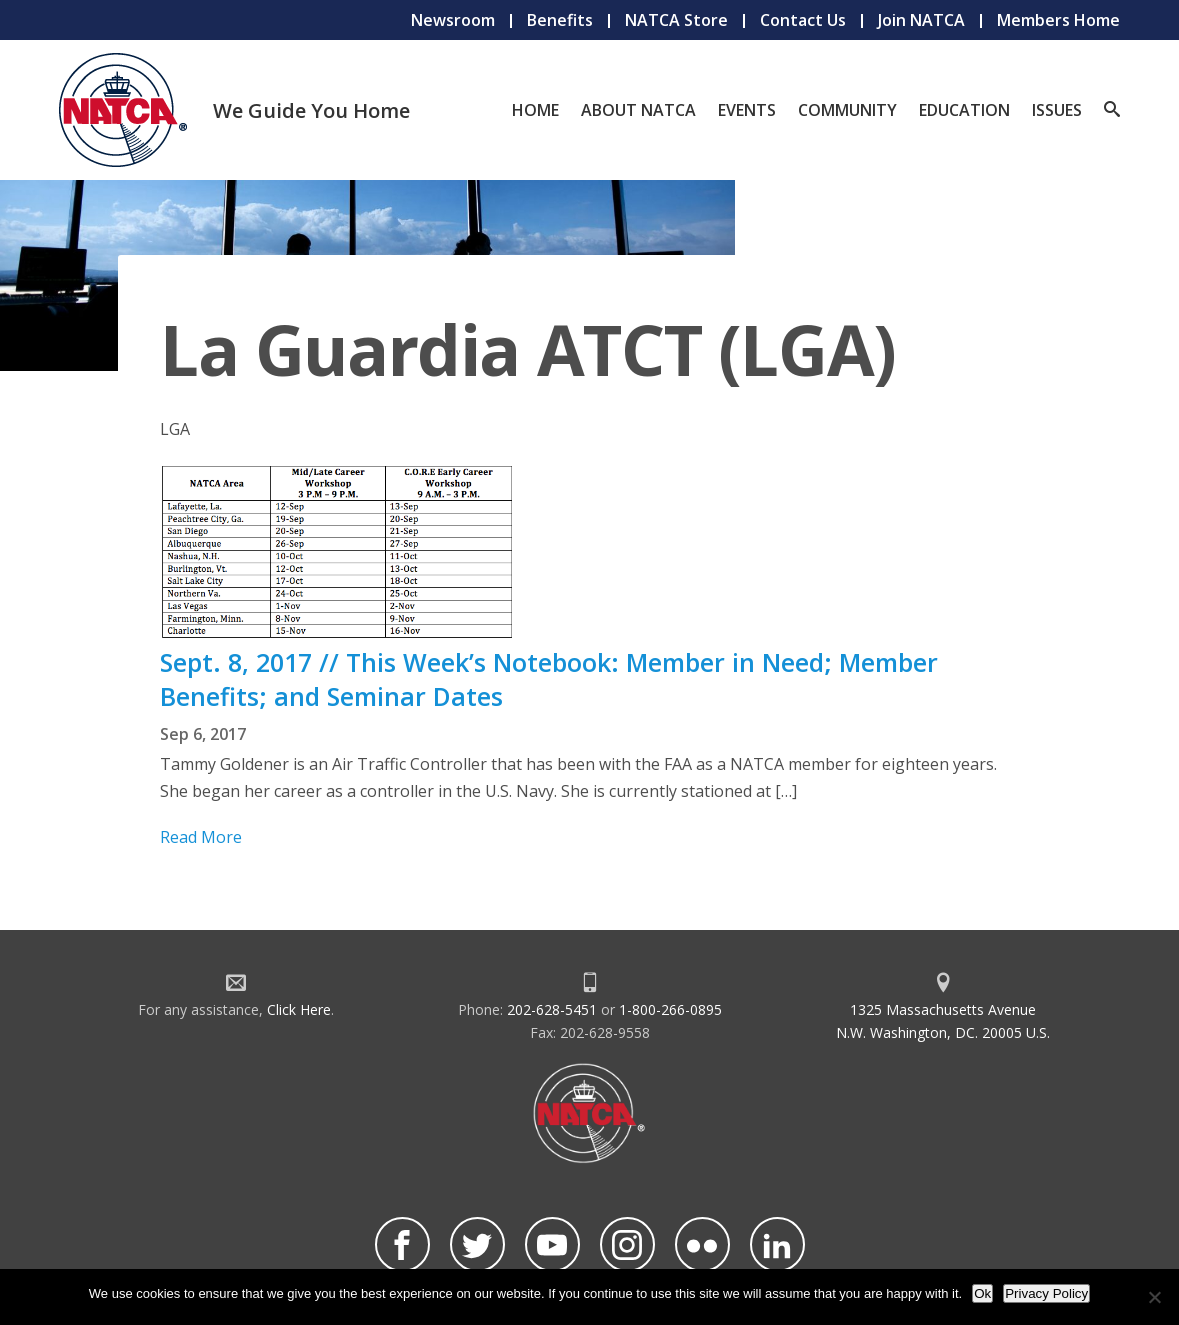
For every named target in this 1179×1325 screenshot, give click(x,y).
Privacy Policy (1046, 1293)
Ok (982, 1293)
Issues (1057, 110)
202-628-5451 (552, 1009)
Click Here (299, 1009)
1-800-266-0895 (670, 1009)
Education (964, 110)
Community (847, 110)
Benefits (560, 20)
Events (747, 110)
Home (535, 110)
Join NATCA (921, 20)
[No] (1154, 1297)
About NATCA (638, 110)
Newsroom (453, 20)
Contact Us (803, 20)
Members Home (1058, 20)
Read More (201, 837)
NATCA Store (676, 20)
